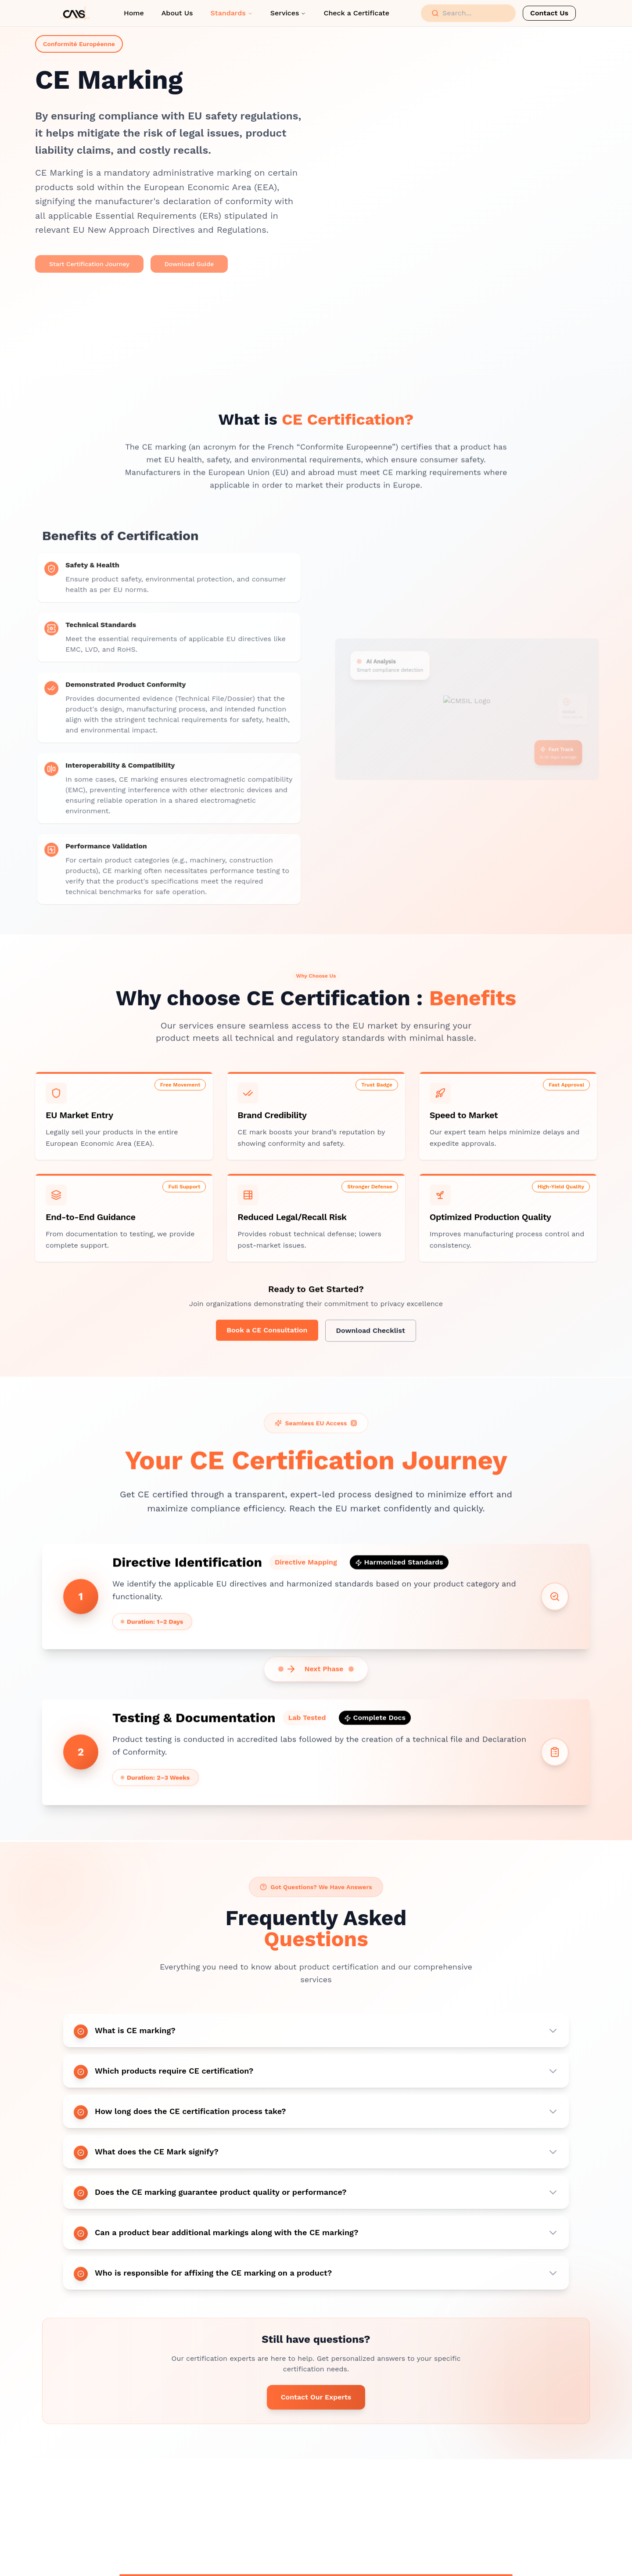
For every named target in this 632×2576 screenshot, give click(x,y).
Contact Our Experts (316, 2402)
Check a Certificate (356, 13)
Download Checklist (370, 1333)
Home (134, 13)
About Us (177, 13)
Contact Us (549, 13)
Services (288, 13)
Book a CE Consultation (266, 1333)
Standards (232, 13)
